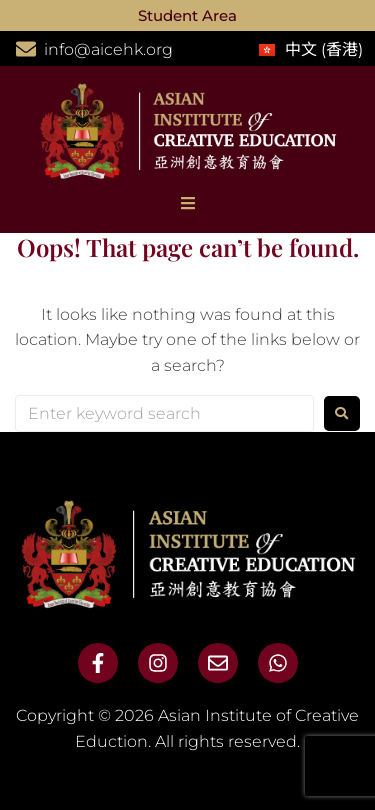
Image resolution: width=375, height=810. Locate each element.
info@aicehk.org (108, 49)
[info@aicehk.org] (26, 49)
